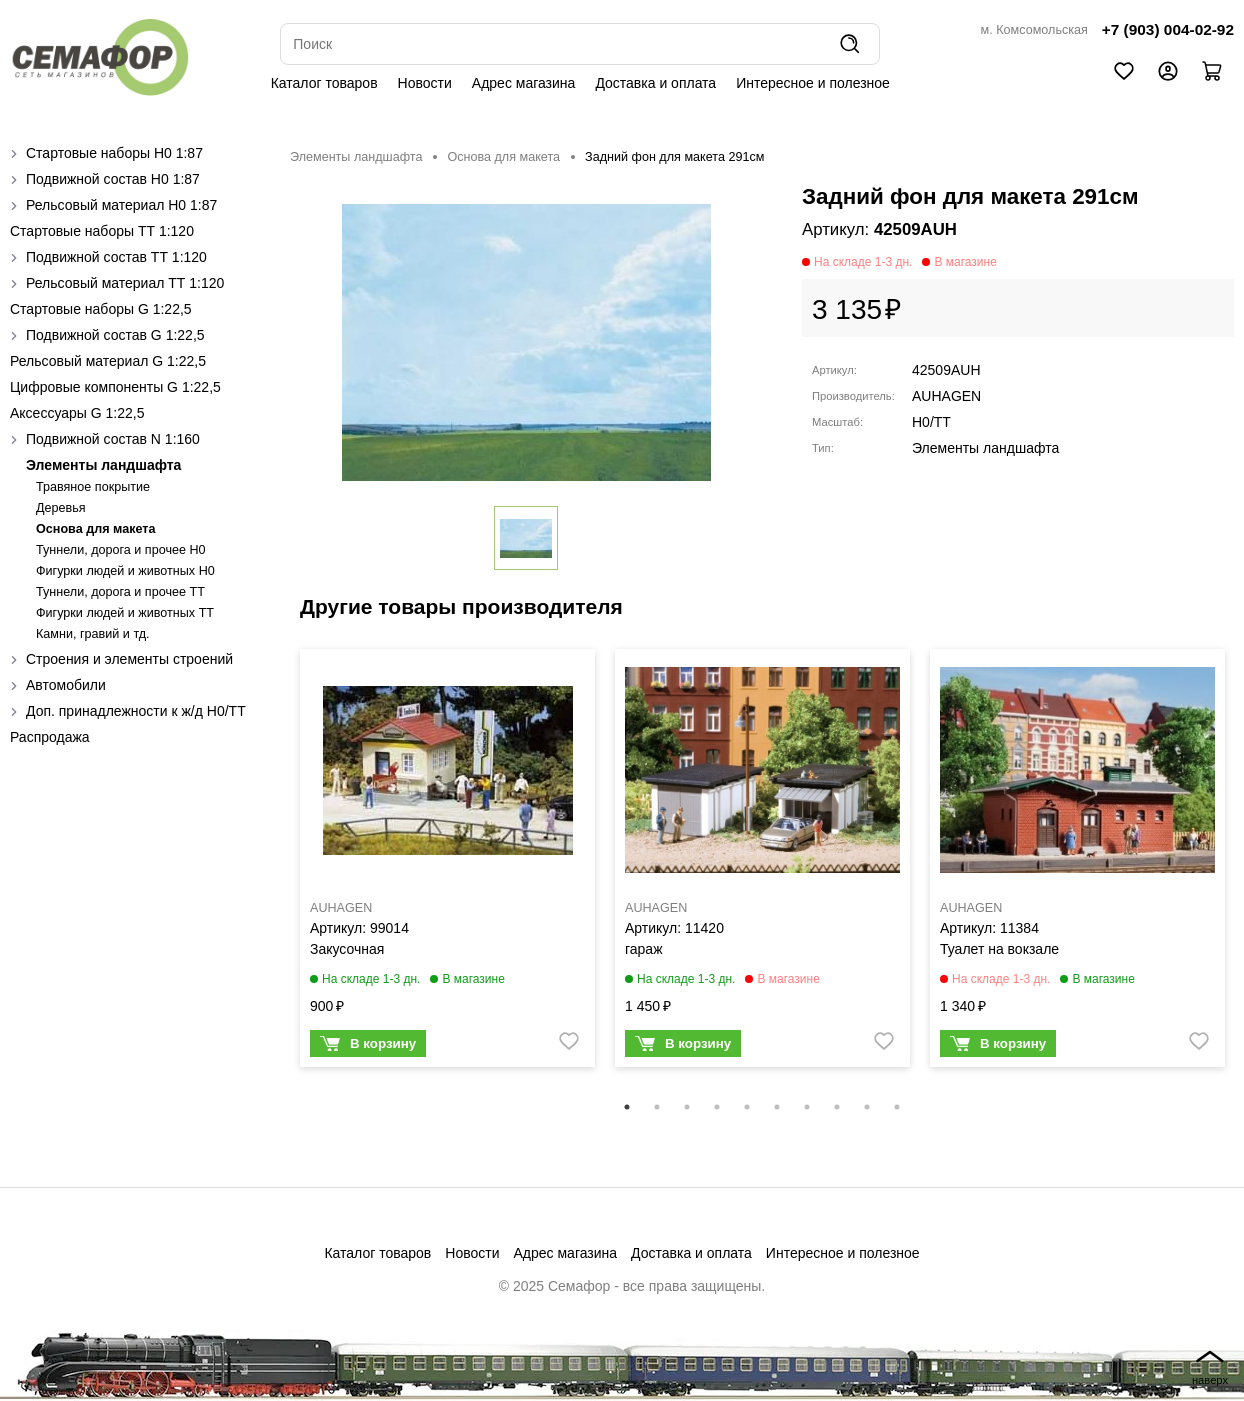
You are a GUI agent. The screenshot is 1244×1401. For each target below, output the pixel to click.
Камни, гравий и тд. (93, 634)
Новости (425, 83)
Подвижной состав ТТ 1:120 (116, 257)
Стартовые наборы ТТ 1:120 (102, 231)
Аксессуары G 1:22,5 (77, 413)
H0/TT (931, 422)
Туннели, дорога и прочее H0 (121, 550)
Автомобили (66, 685)
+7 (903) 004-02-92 (1168, 29)
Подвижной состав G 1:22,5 (115, 335)
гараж (644, 949)
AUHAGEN (946, 396)
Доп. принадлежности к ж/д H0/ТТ (136, 711)
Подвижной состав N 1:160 (113, 439)
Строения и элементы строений (129, 659)
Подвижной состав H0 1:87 (113, 179)
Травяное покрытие (93, 487)
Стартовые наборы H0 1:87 (114, 153)
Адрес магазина (524, 83)
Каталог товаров (324, 83)
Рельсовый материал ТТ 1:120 (125, 283)
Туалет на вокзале (999, 949)
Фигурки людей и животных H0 (125, 571)
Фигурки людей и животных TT (125, 613)
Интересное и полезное (813, 83)
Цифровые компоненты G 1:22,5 (115, 387)
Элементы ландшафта (103, 465)
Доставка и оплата (655, 83)
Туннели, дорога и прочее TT (120, 592)
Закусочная (347, 949)
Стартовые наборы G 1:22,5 (101, 309)
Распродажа (50, 737)
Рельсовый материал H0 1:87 (121, 205)
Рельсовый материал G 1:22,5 (108, 361)
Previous (275, 871)
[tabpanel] (447, 863)
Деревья (61, 508)
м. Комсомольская (1034, 30)
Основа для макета (96, 529)
